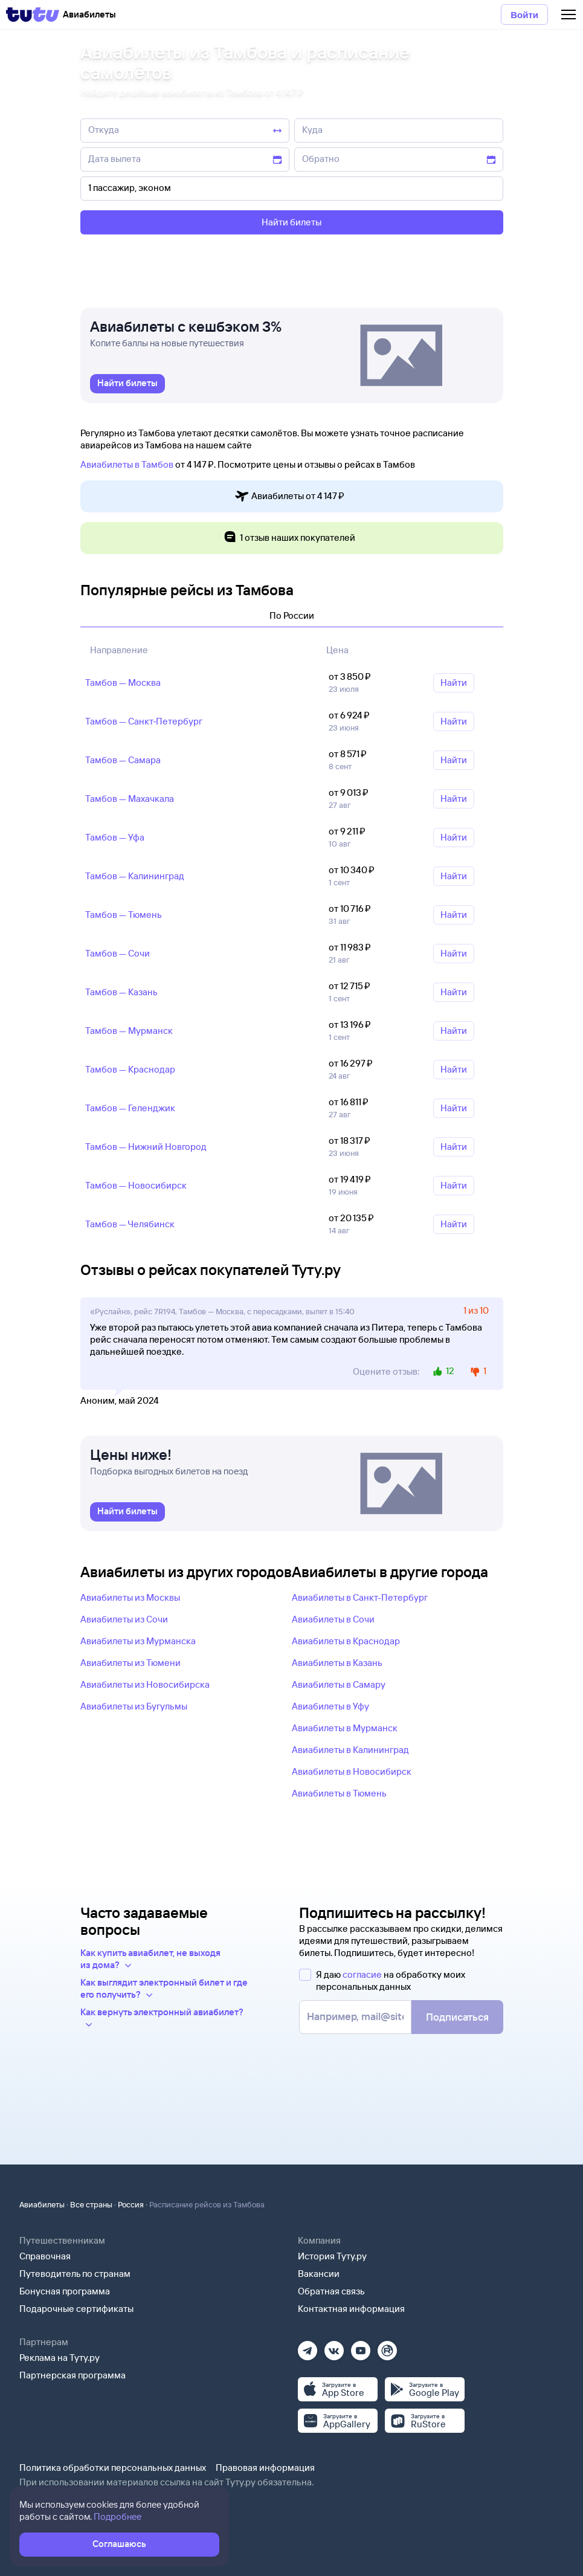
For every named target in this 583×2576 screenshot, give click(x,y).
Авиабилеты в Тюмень (339, 1793)
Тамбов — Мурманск (129, 1030)
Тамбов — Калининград (134, 876)
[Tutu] (32, 14)
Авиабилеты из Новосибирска (145, 1684)
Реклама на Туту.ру (59, 2357)
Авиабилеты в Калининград (350, 1749)
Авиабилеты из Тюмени (130, 1662)
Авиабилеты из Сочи (124, 1619)
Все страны (91, 2204)
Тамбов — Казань (121, 992)
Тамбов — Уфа (114, 837)
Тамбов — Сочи (117, 953)
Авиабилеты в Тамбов (126, 464)
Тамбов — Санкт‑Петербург (144, 721)
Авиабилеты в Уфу (330, 1706)
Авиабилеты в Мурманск (345, 1728)
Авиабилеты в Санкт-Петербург (360, 1597)
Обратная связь (331, 2291)
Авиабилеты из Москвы (130, 1597)
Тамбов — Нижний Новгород (146, 1146)
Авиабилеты (42, 2204)
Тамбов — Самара (123, 760)
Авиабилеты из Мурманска (138, 1641)
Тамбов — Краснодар (130, 1069)
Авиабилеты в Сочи (333, 1619)
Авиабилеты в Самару (338, 1684)
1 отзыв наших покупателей (289, 538)
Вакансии (319, 2273)
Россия (131, 2204)
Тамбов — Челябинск (130, 1224)
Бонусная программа (64, 2291)
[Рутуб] (387, 2346)
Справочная (45, 2256)
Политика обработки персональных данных (112, 2467)
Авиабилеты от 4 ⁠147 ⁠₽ (289, 496)
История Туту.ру (332, 2256)
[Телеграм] (307, 2346)
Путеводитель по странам (74, 2273)
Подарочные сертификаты (76, 2308)
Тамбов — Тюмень (123, 914)
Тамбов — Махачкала (129, 798)
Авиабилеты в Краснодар (346, 1641)
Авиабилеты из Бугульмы (133, 1706)
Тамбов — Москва (123, 682)
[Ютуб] (360, 2346)
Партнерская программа (72, 2375)
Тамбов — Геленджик (130, 1108)
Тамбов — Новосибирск (136, 1185)
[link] (127, 383)
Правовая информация (265, 2467)
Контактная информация (351, 2308)
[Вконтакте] (334, 2346)
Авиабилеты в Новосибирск (351, 1771)
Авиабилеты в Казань (337, 1662)
